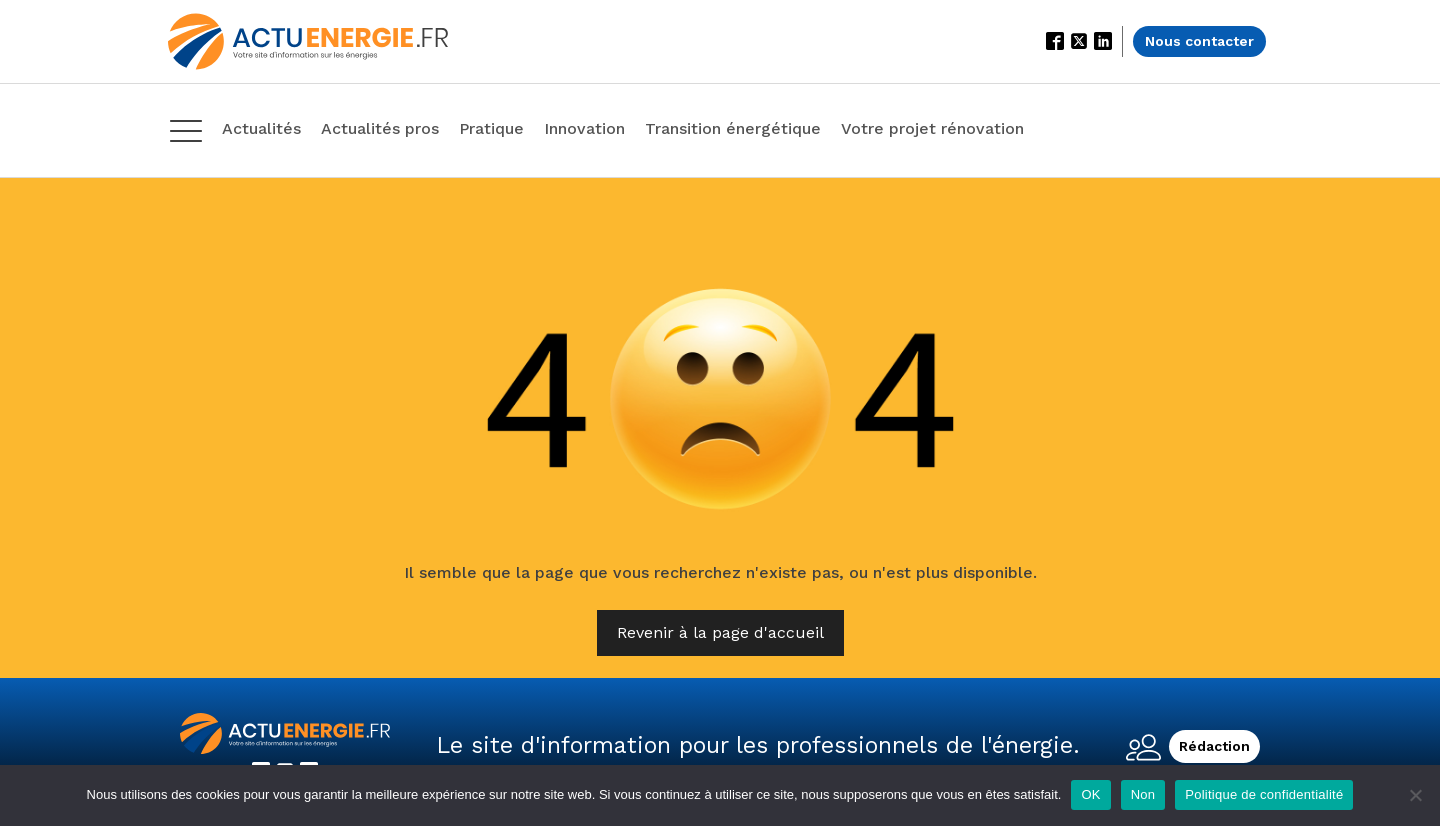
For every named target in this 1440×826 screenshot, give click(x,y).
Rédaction (1214, 746)
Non (1143, 794)
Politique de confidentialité (1264, 794)
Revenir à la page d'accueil (720, 632)
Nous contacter (1199, 41)
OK (1090, 794)
